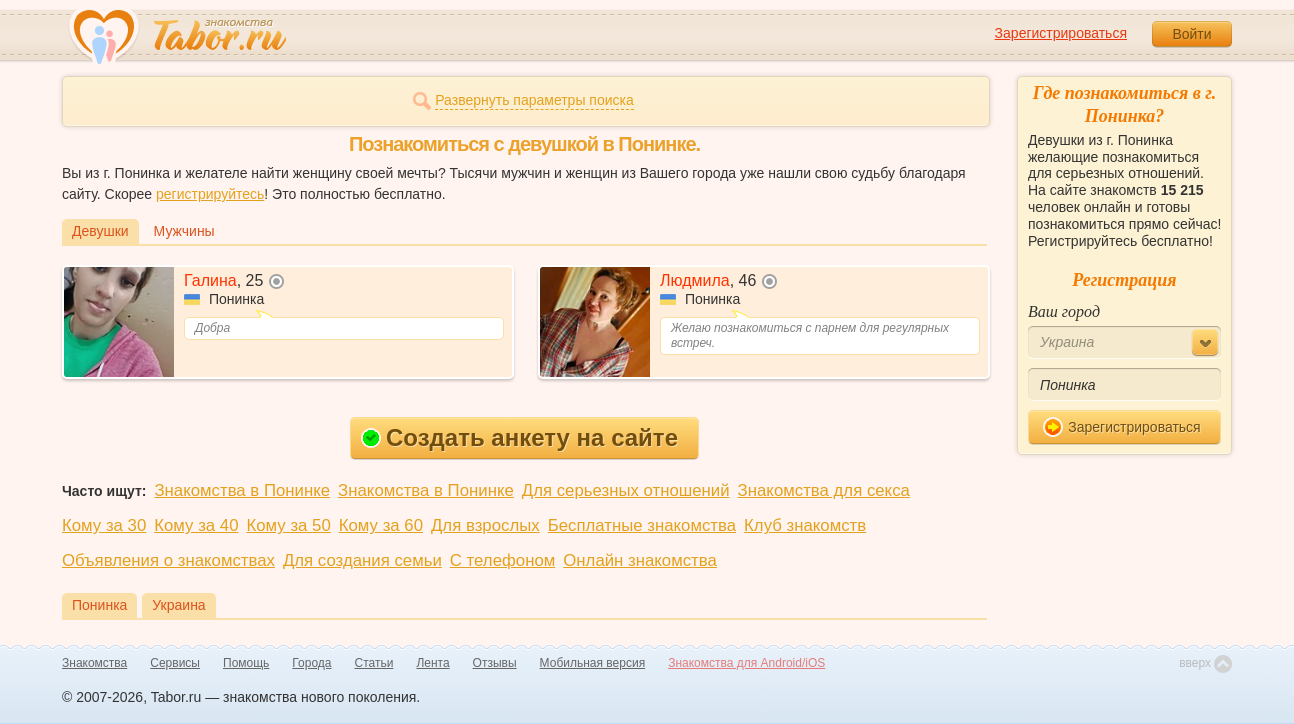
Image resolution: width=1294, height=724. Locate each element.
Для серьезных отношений (626, 490)
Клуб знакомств (805, 525)
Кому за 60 (381, 525)
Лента (432, 663)
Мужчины (184, 231)
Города (311, 663)
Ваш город (1064, 311)
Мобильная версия (593, 663)
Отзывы (495, 663)
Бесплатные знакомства (642, 525)
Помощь (246, 663)
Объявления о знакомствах (168, 560)
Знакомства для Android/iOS (746, 663)
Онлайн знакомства (640, 560)
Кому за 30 (104, 525)
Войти (1191, 34)
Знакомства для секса (824, 490)
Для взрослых (485, 525)
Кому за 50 (289, 525)
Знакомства (94, 663)
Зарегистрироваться (1061, 33)
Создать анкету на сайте (519, 437)
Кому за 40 (196, 525)
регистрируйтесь (210, 194)
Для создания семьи (362, 560)
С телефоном (502, 560)
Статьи (374, 663)
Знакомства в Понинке (242, 490)
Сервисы (175, 663)
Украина (178, 605)
